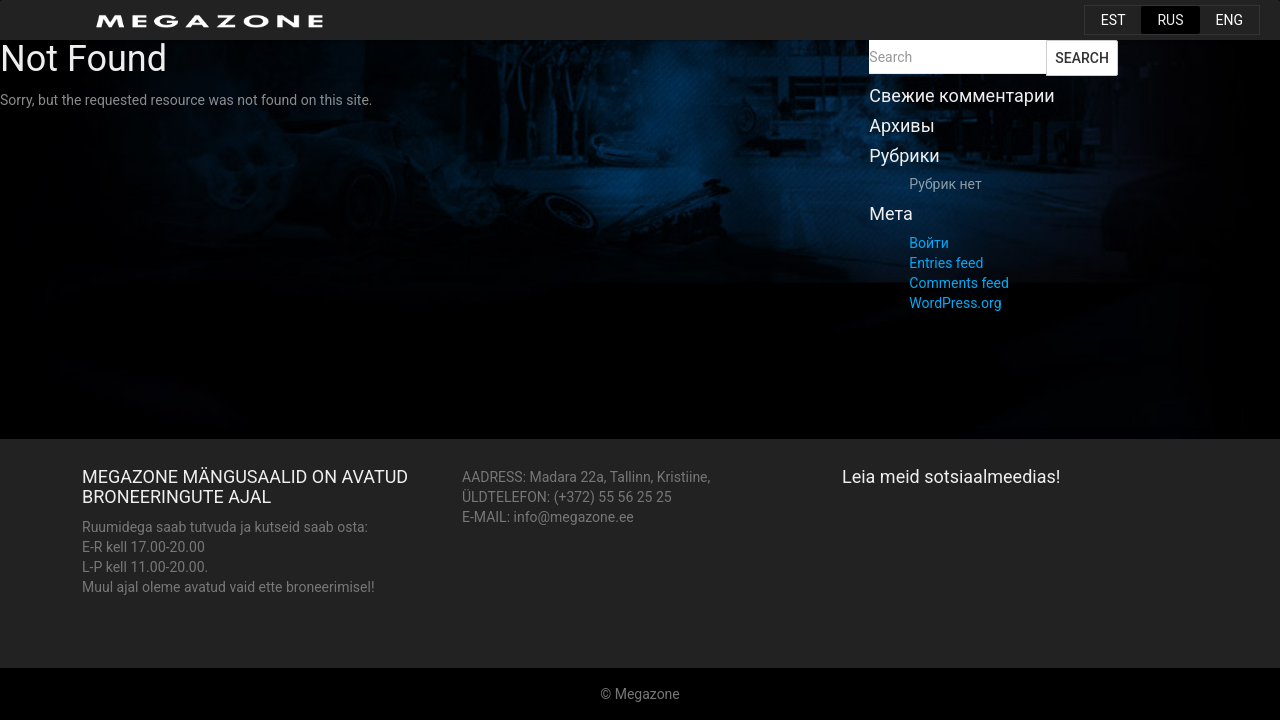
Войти (929, 243)
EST (1113, 20)
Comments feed (959, 283)
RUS (1170, 20)
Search (1082, 58)
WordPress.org (955, 303)
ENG (1229, 20)
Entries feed (946, 263)
